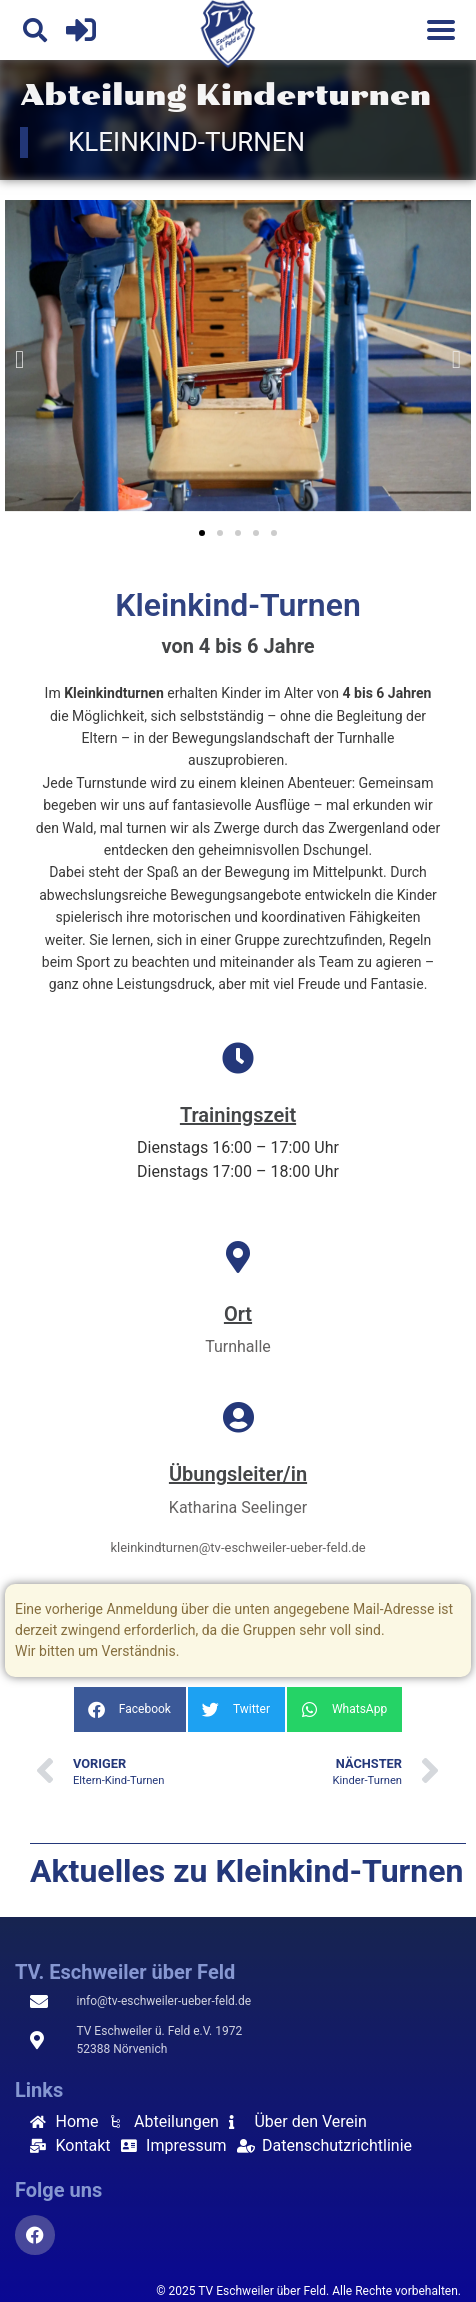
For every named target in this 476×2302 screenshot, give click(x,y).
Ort (238, 1314)
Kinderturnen (313, 95)
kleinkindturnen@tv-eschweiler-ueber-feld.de (237, 1547)
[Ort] (238, 1257)
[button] (35, 30)
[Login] (81, 30)
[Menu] (441, 30)
